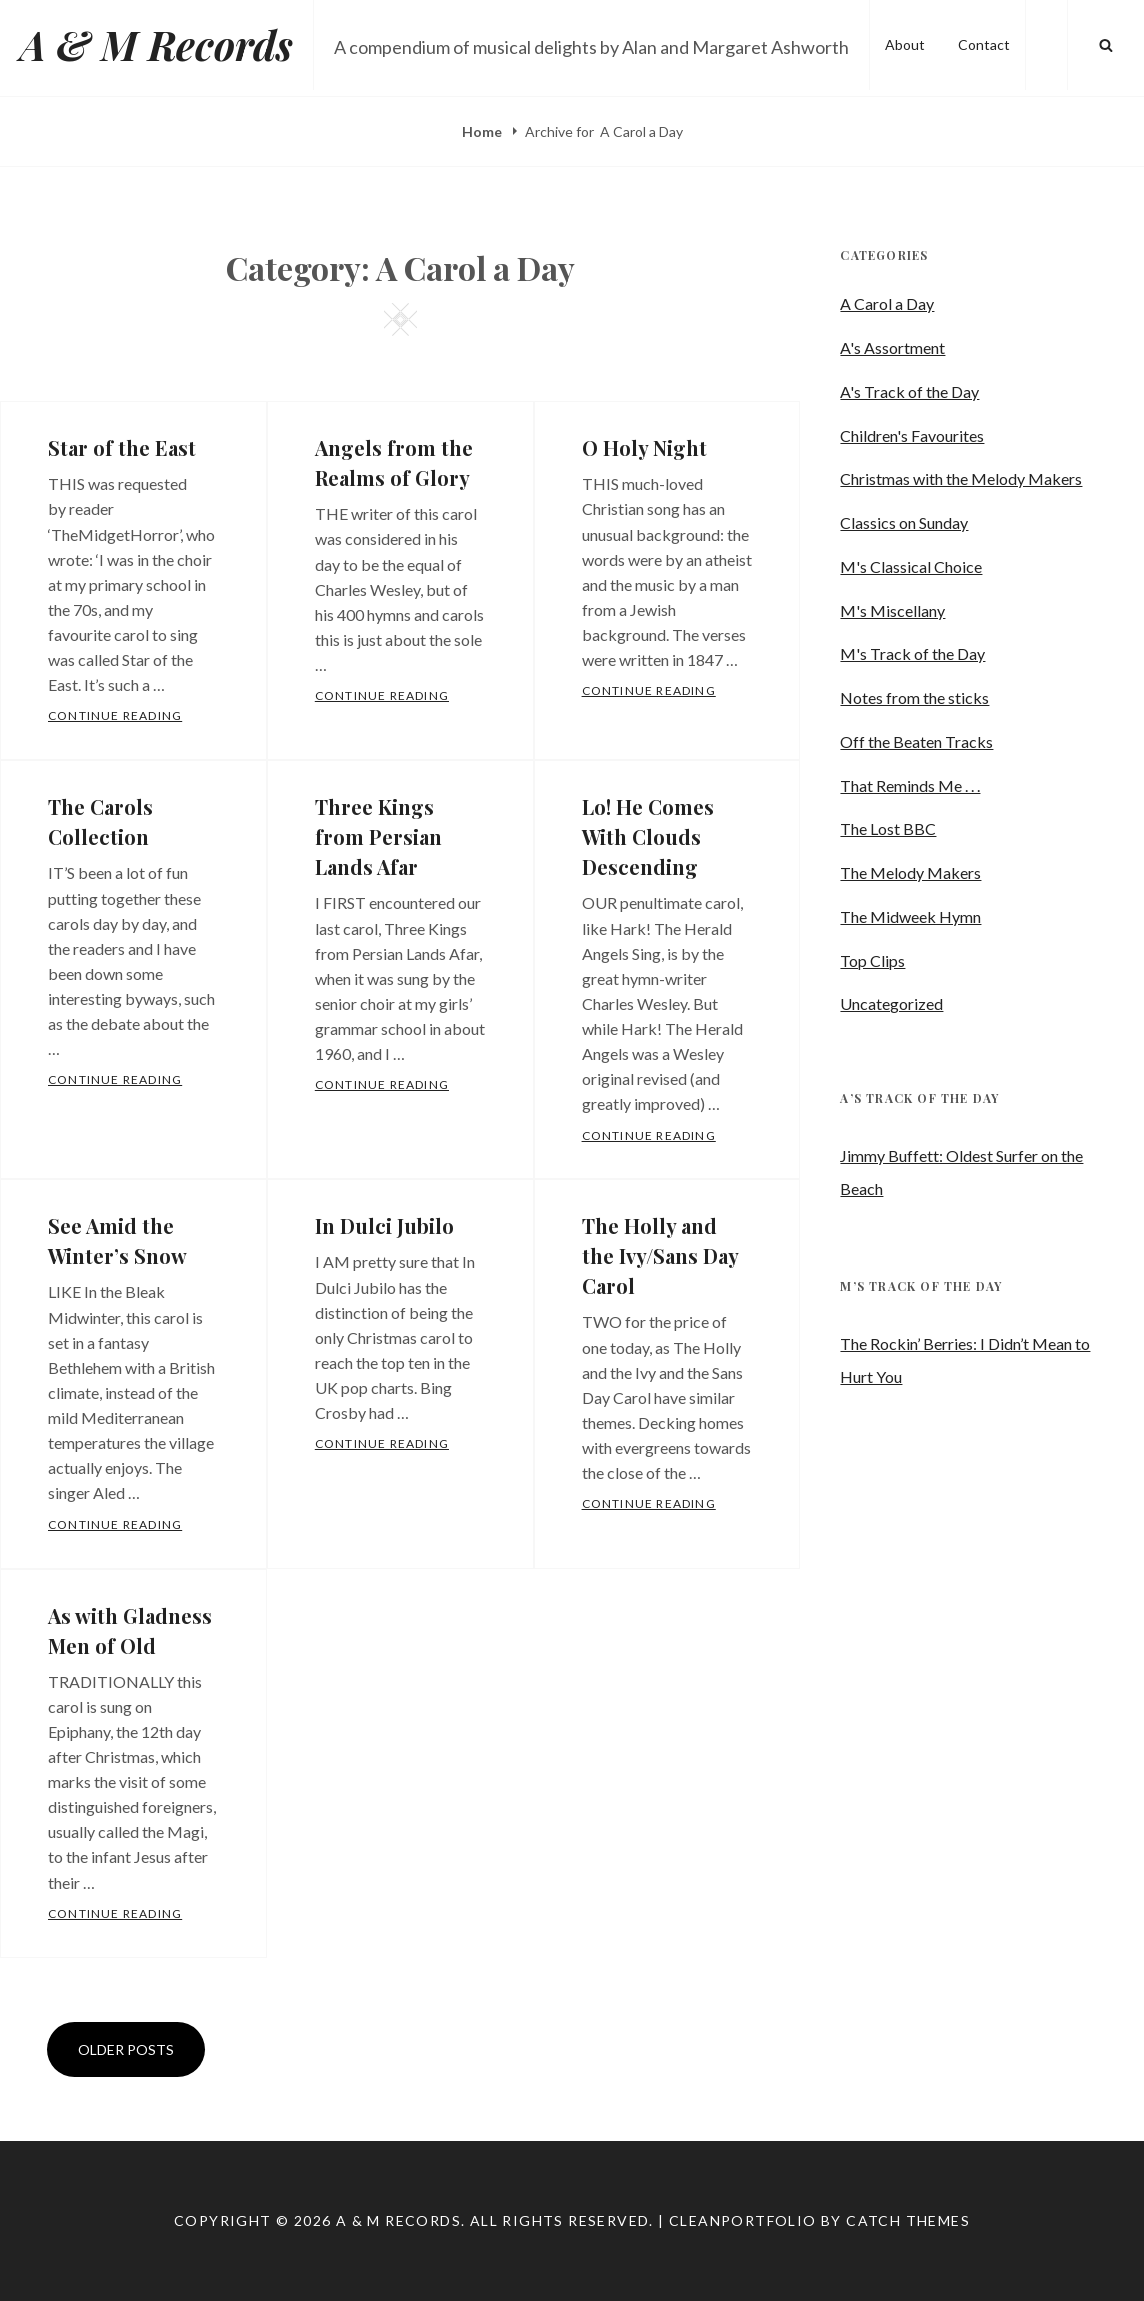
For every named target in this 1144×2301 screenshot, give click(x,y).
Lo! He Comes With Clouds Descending (648, 836)
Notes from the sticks (914, 697)
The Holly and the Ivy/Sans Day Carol (660, 1255)
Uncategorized (891, 1003)
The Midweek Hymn (910, 916)
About (905, 44)
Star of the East (122, 447)
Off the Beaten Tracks (916, 741)
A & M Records (156, 44)
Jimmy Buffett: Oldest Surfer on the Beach (961, 1172)
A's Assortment (892, 347)
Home (483, 131)
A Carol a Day (887, 303)
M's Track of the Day (912, 653)
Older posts (126, 2049)
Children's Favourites (912, 435)
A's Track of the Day (909, 391)
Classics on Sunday (904, 522)
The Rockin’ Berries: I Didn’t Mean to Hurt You (965, 1360)
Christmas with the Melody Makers (961, 478)
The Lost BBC (888, 828)
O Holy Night (644, 447)
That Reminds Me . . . (910, 785)
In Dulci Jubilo (384, 1225)
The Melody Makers (910, 872)
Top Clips (872, 960)
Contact (984, 44)
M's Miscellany (892, 610)
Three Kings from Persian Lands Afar (378, 836)
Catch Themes (908, 2220)
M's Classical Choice (911, 566)
